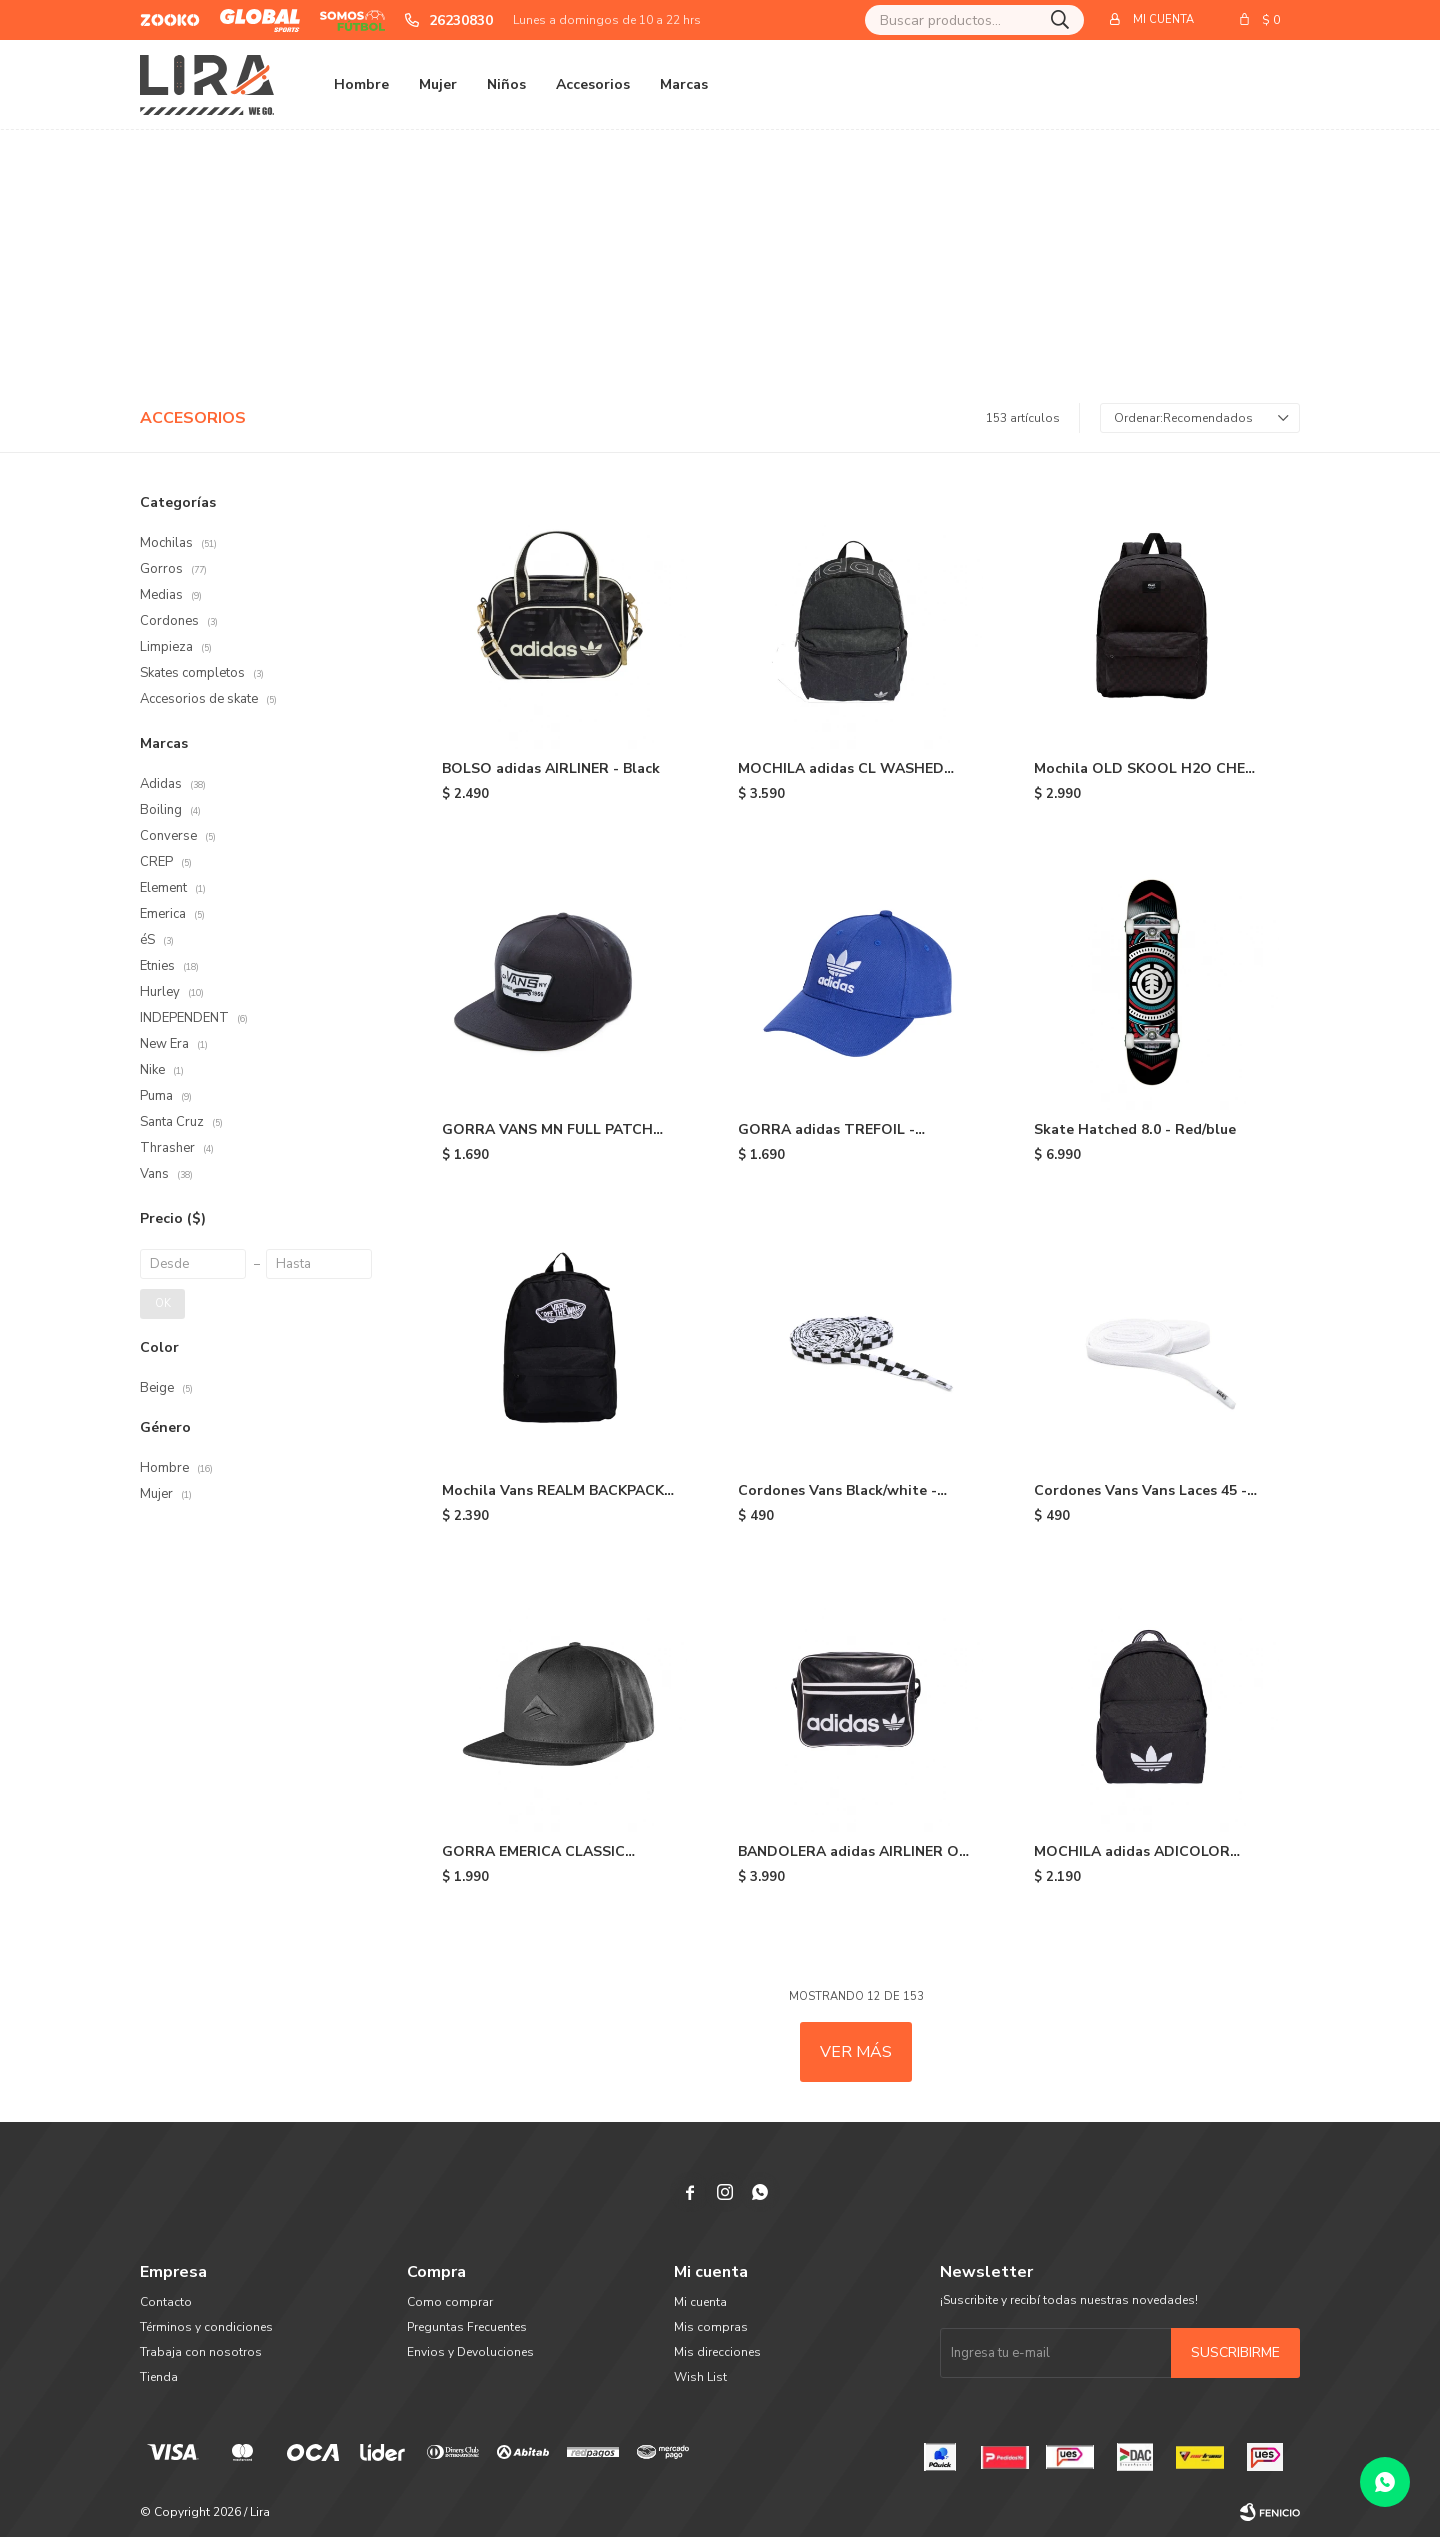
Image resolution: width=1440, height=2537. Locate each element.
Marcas (684, 84)
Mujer (438, 84)
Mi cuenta (700, 2302)
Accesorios (593, 84)
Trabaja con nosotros (201, 2352)
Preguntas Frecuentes (467, 2327)
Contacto (166, 2302)
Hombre (361, 84)
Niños (506, 84)
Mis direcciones (717, 2352)
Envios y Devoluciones (470, 2352)
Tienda (159, 2377)
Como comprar (450, 2302)
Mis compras (711, 2327)
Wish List (700, 2377)
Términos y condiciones (206, 2327)
